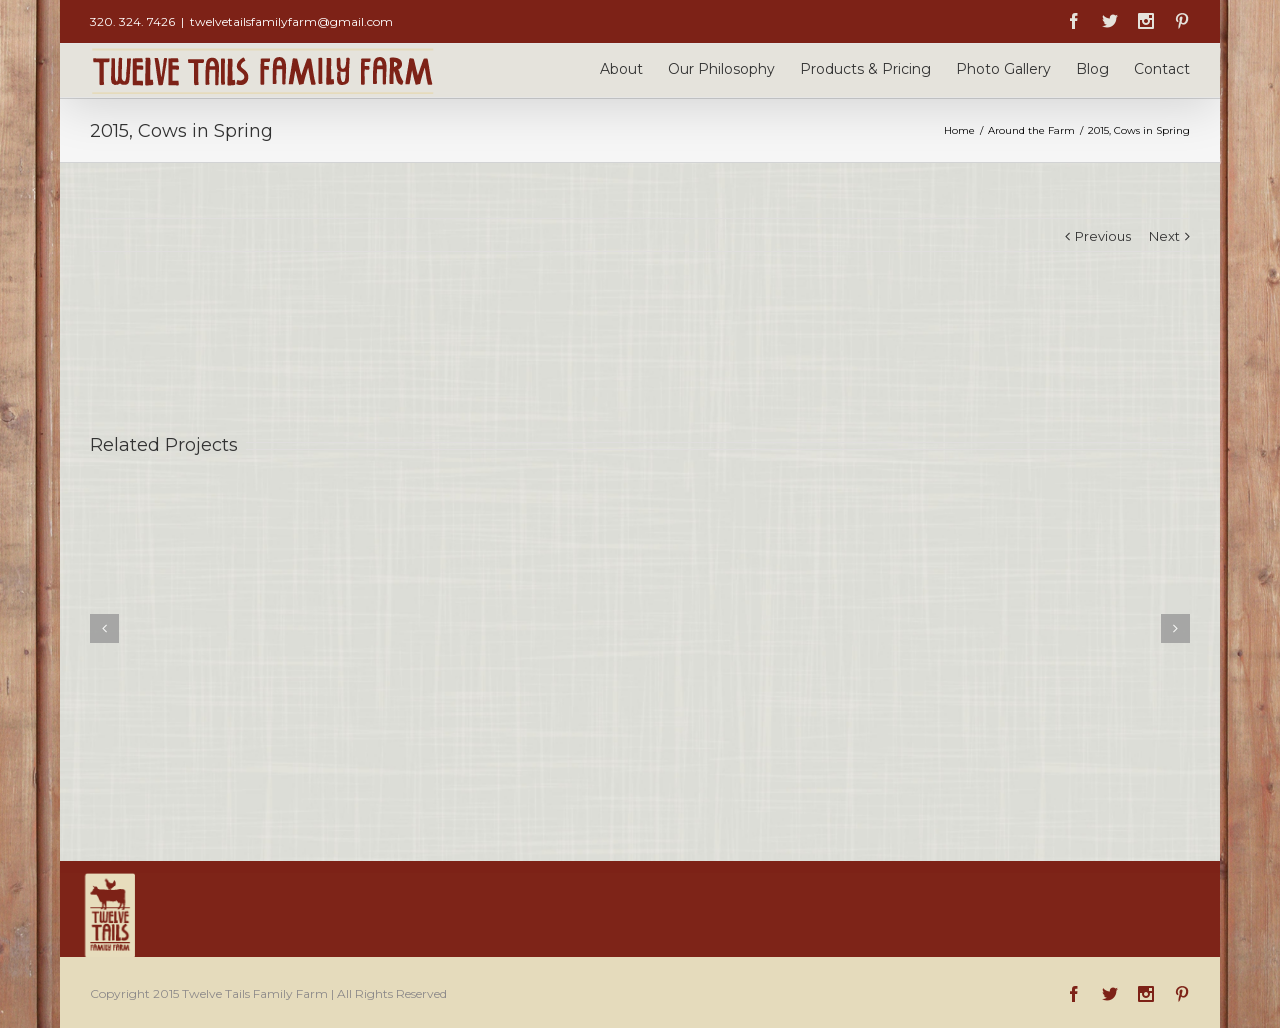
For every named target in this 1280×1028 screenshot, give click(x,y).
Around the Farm (1031, 130)
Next (1164, 236)
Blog (1092, 69)
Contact (1162, 69)
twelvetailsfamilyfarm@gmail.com (291, 21)
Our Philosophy (721, 69)
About (621, 69)
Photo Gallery (1003, 69)
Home (959, 130)
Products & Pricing (865, 69)
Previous (1103, 236)
